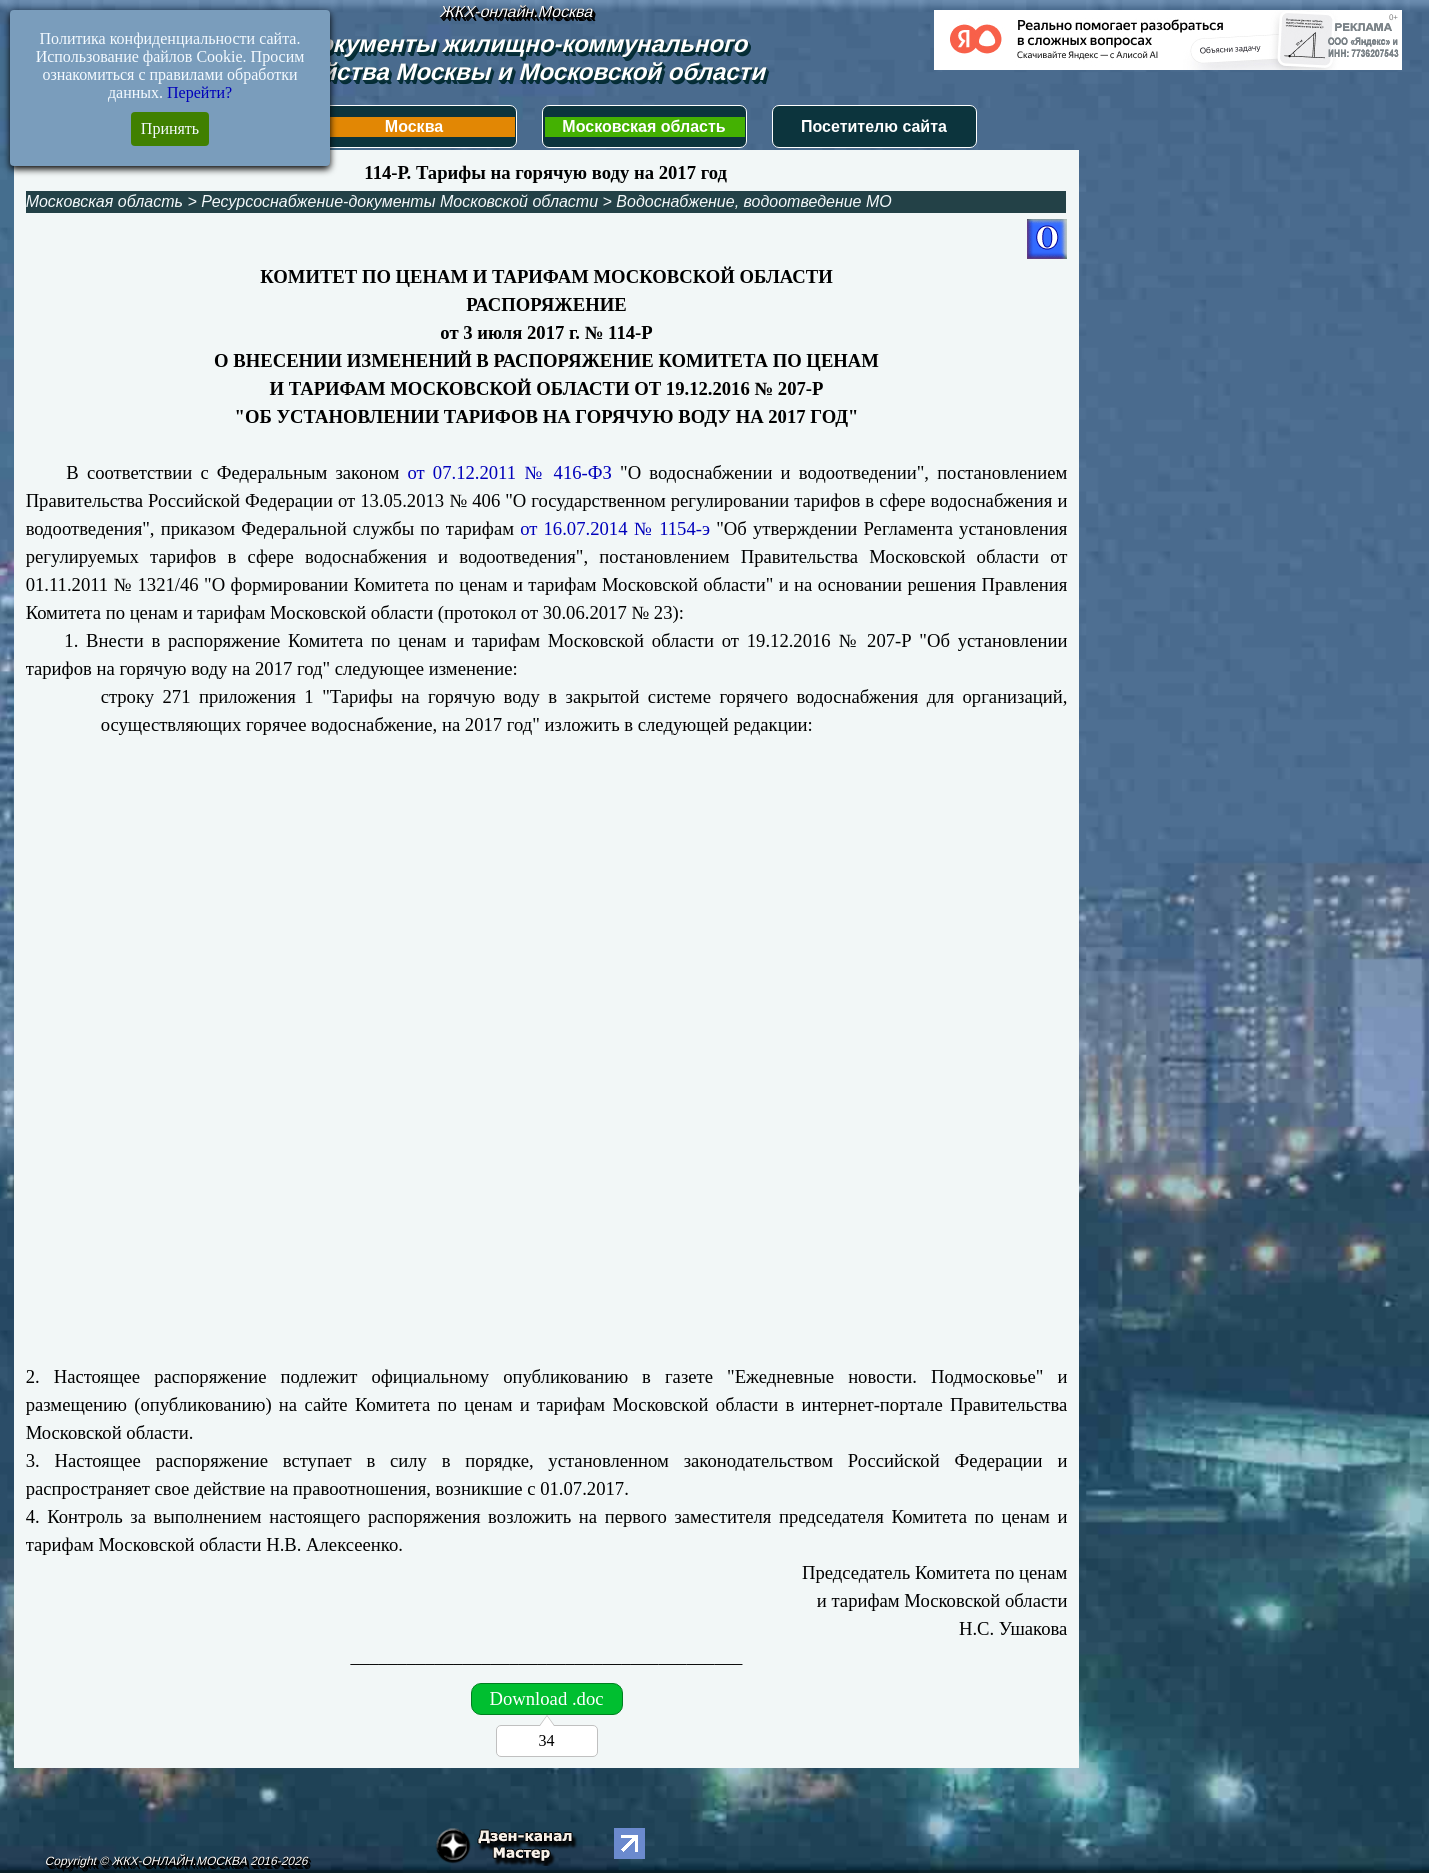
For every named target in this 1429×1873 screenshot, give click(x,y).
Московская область (643, 126)
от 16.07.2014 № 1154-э (615, 528)
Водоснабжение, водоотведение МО (753, 201)
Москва (414, 126)
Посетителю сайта (874, 126)
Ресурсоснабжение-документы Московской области (399, 201)
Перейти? (199, 92)
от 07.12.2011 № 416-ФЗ (509, 472)
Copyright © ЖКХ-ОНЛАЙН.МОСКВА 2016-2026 (177, 1861)
